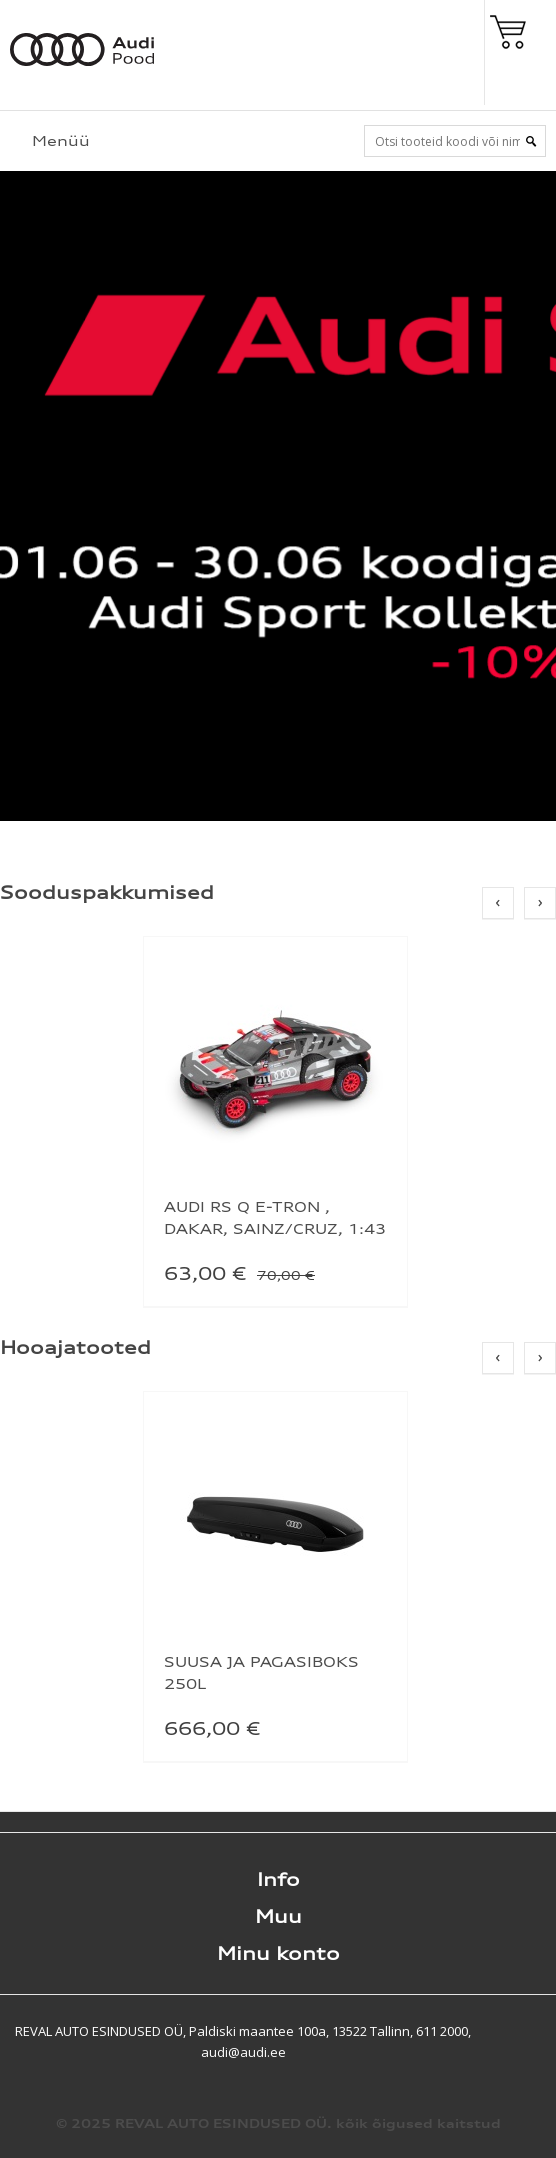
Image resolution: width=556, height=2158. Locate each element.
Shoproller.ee (521, 2031)
